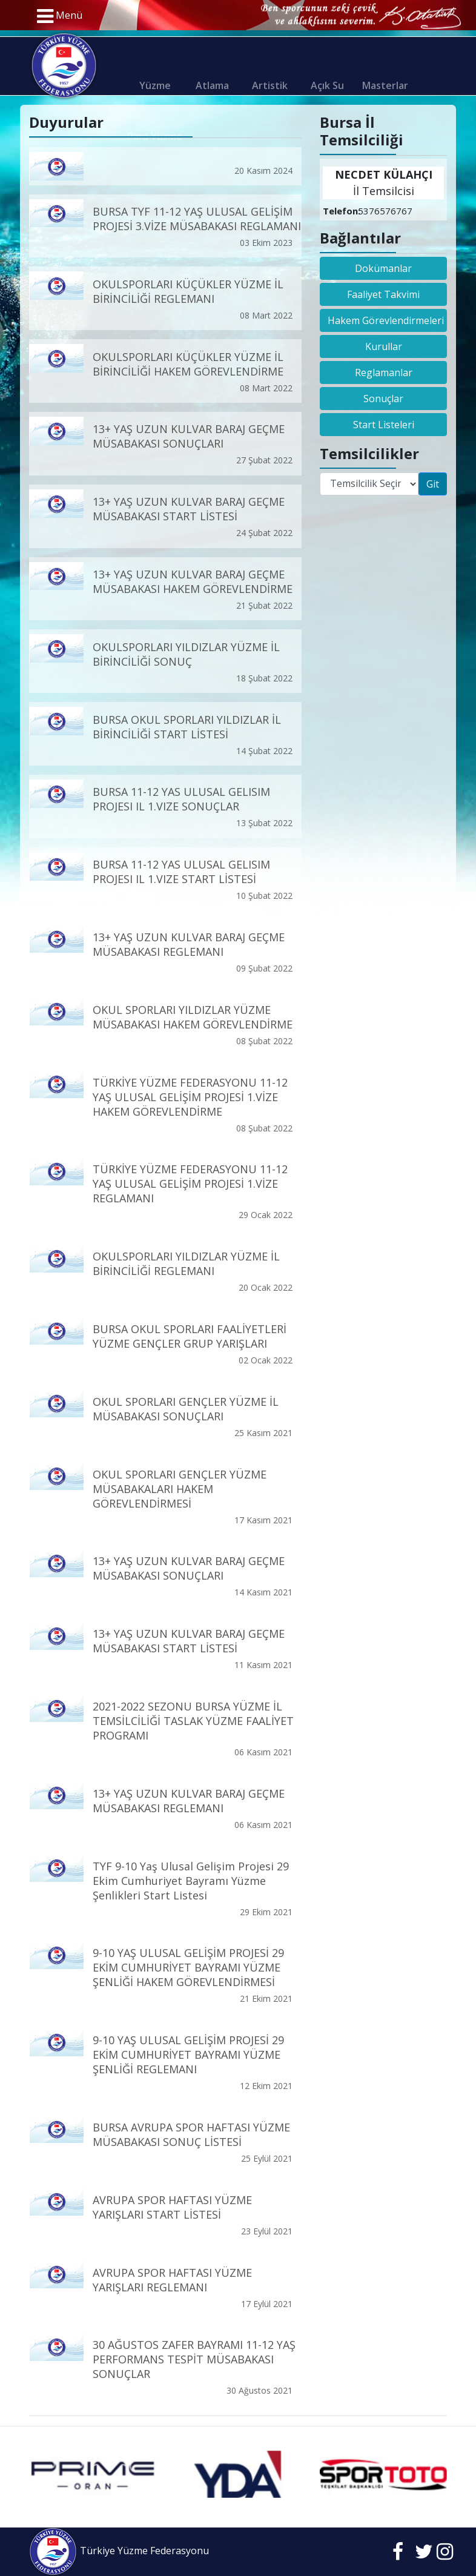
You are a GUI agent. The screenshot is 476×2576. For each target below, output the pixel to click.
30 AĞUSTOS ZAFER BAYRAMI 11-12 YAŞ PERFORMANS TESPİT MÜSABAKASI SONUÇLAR (194, 2359)
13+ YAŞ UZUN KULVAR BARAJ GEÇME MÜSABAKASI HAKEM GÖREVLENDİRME (193, 581)
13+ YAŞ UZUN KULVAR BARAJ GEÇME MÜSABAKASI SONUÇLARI (189, 436)
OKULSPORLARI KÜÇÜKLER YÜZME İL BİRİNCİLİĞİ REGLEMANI (188, 290)
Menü (59, 16)
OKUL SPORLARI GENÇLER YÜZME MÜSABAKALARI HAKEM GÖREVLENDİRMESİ (179, 1488)
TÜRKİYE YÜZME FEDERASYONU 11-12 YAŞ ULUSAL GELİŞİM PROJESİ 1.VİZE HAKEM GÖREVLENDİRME (190, 1096)
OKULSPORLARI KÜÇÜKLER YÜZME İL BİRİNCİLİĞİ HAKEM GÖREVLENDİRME (188, 363)
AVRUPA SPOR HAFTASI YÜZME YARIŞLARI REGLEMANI (172, 2279)
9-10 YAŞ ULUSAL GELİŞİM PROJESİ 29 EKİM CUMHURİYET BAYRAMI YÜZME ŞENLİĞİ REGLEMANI (188, 2054)
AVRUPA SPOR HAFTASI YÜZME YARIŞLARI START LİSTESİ (172, 2206)
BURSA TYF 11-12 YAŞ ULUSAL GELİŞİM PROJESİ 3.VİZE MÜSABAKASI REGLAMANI (197, 218)
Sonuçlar (383, 398)
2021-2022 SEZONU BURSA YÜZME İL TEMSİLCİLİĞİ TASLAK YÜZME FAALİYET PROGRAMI (193, 1721)
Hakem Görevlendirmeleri (386, 320)
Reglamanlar (383, 372)
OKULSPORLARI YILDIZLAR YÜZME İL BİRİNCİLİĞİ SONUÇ (186, 653)
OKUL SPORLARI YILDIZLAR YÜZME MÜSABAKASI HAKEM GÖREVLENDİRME (193, 1016)
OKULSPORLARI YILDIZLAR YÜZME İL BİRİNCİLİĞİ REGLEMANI (186, 1263)
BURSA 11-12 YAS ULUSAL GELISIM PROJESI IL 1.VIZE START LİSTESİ (181, 871)
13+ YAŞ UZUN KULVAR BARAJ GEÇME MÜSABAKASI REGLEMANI (189, 944)
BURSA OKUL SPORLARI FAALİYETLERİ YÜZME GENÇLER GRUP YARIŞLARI (189, 1336)
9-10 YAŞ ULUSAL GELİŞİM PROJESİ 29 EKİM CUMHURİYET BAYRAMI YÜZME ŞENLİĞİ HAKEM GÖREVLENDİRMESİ (188, 1967)
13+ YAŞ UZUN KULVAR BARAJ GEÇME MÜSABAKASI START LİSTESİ (189, 508)
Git (432, 484)
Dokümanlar (383, 268)
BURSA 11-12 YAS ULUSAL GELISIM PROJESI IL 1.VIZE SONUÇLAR (181, 798)
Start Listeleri (383, 424)
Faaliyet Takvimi (383, 294)
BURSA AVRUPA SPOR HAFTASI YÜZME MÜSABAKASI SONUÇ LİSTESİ (191, 2134)
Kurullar (383, 346)
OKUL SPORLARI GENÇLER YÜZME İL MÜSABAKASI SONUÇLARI (186, 1408)
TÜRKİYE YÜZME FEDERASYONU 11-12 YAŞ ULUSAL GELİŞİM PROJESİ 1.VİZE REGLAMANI (190, 1183)
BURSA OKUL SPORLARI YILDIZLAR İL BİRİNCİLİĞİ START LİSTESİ (187, 726)
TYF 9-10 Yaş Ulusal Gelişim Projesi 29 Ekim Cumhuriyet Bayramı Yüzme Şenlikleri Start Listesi (191, 1880)
